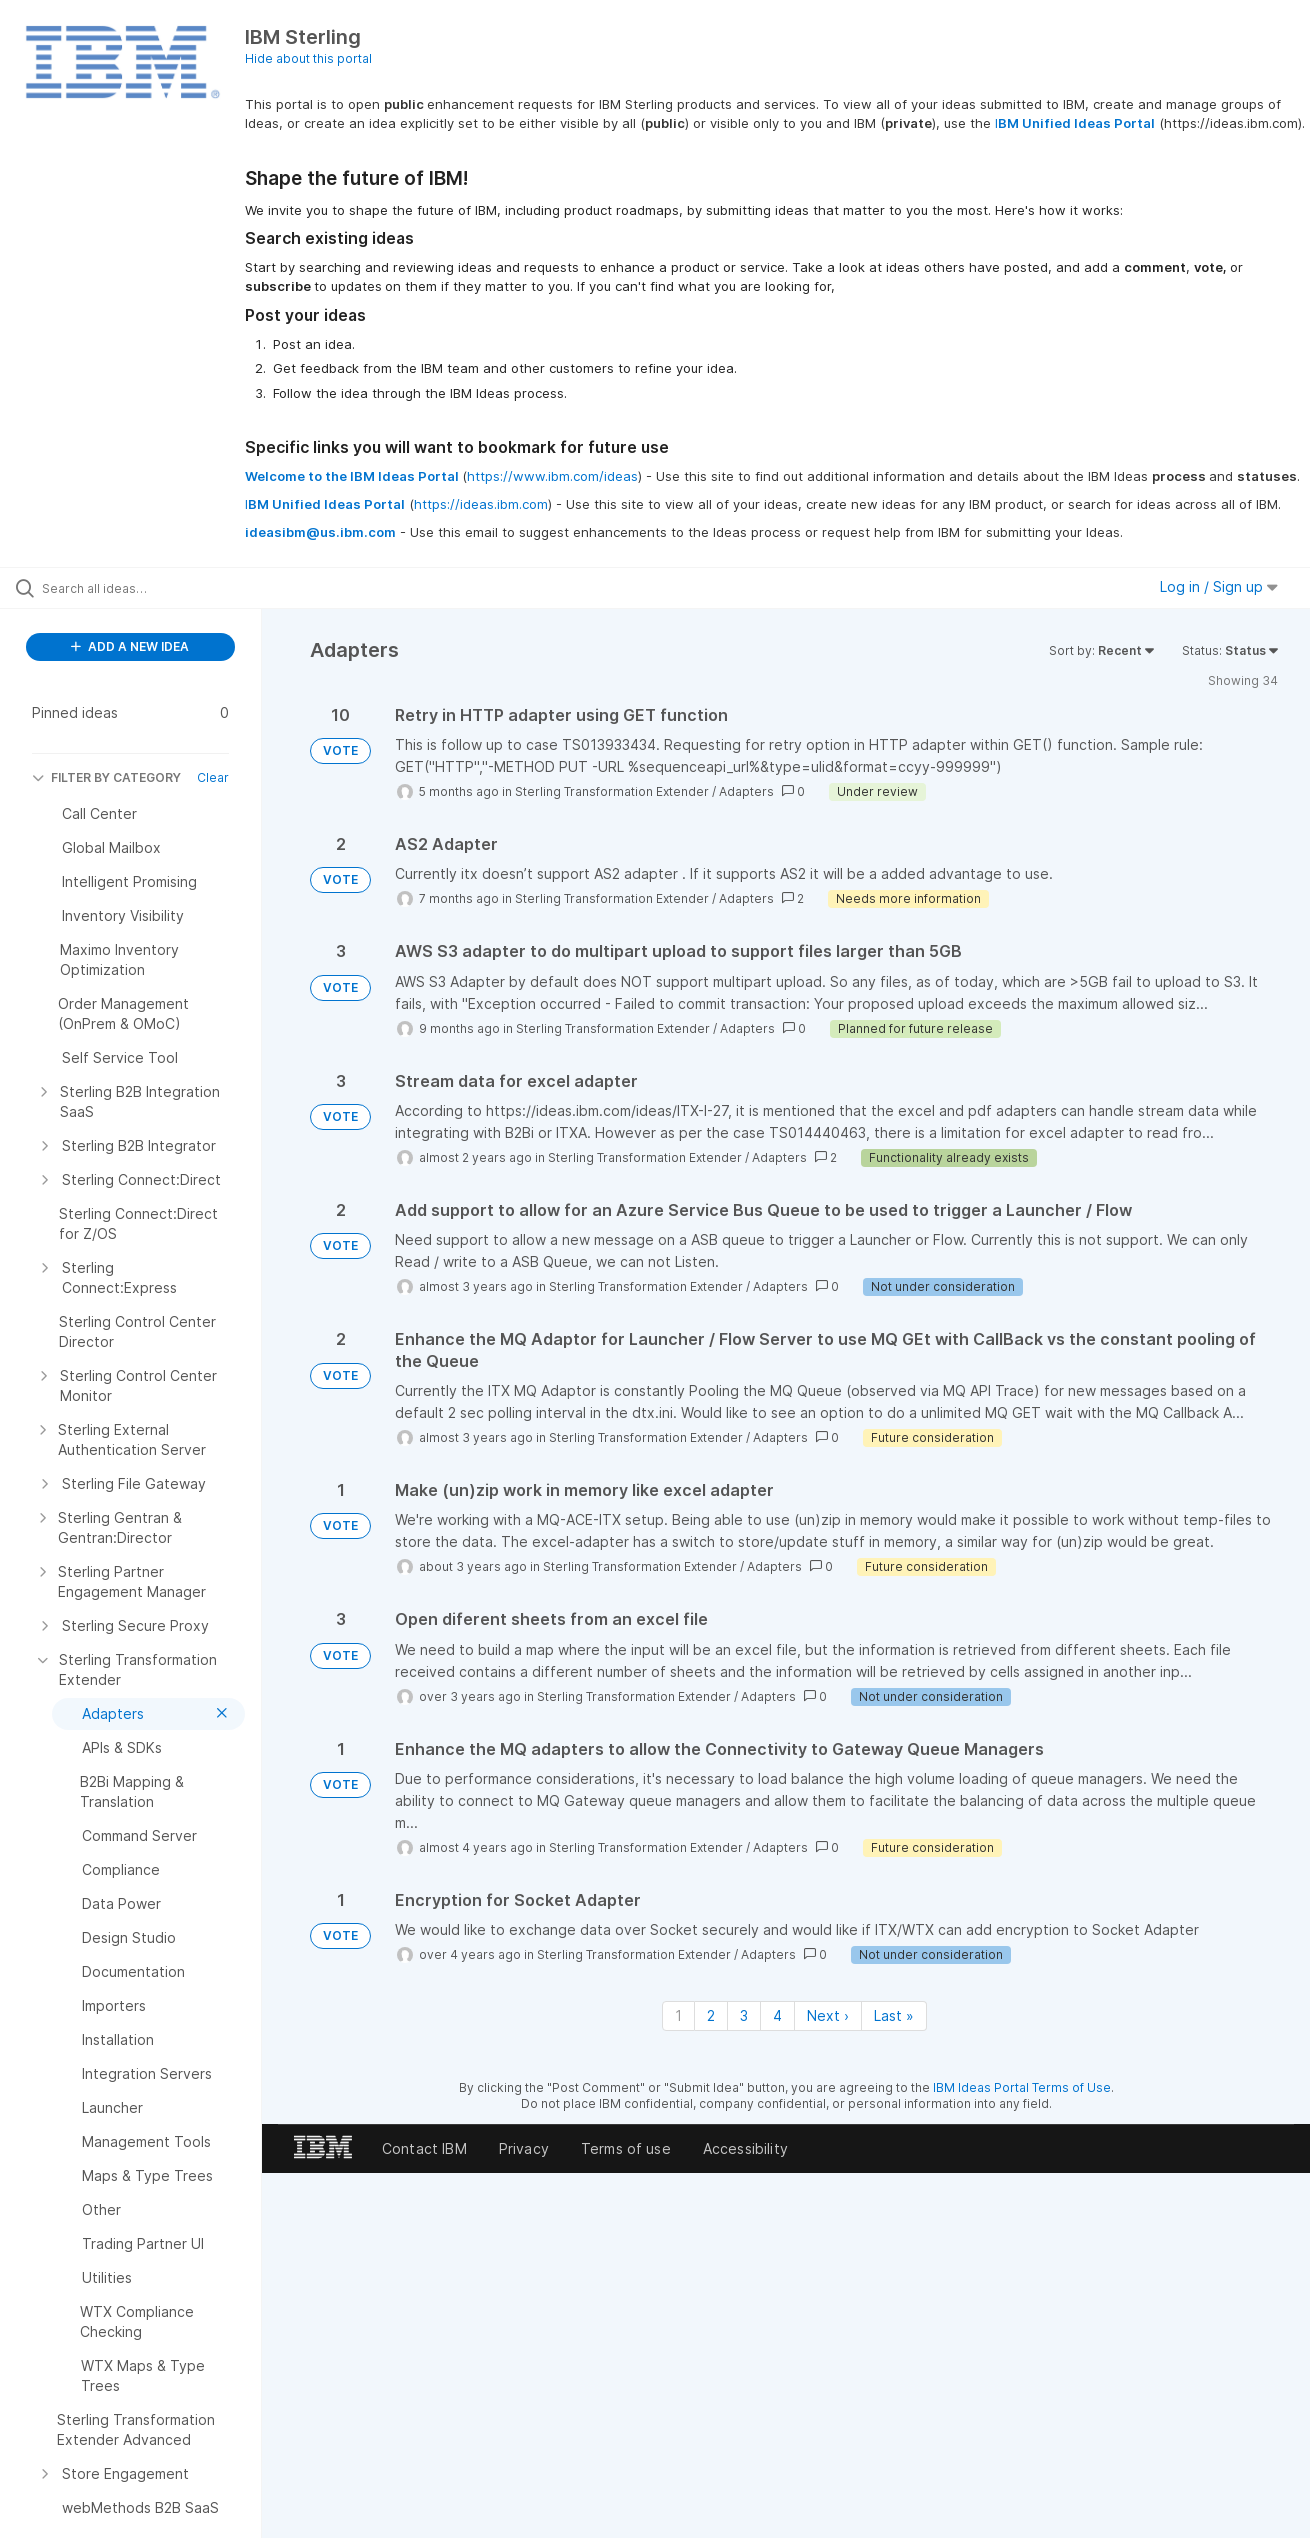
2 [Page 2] (711, 2015)
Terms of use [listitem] (626, 2148)
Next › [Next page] (828, 2015)
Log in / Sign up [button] (1219, 586)
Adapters (746, 791)
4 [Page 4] (777, 2015)
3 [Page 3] (744, 2015)
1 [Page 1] (678, 2015)
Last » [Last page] (894, 2015)
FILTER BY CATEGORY (106, 777)
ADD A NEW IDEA (130, 646)
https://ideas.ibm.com (481, 504)
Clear (213, 777)
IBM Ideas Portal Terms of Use (1022, 2087)
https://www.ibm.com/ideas (552, 476)
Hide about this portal (308, 58)
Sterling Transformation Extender (612, 791)
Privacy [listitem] (524, 2148)
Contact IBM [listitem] (424, 2148)
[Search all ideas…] (156, 588)
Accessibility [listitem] (745, 2148)
